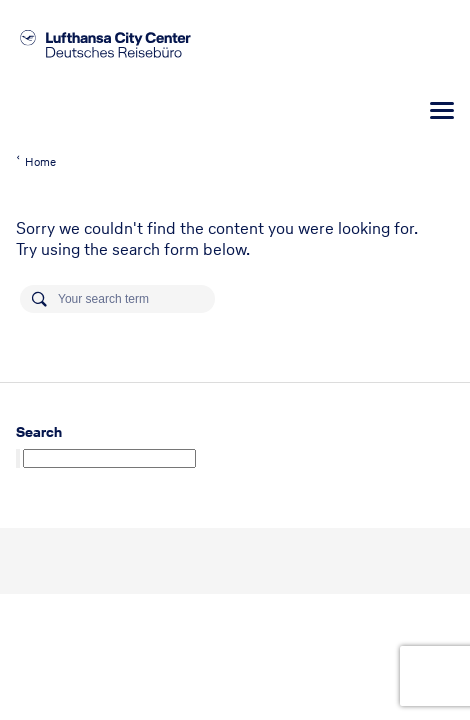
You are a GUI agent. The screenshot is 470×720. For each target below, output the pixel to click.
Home (40, 162)
